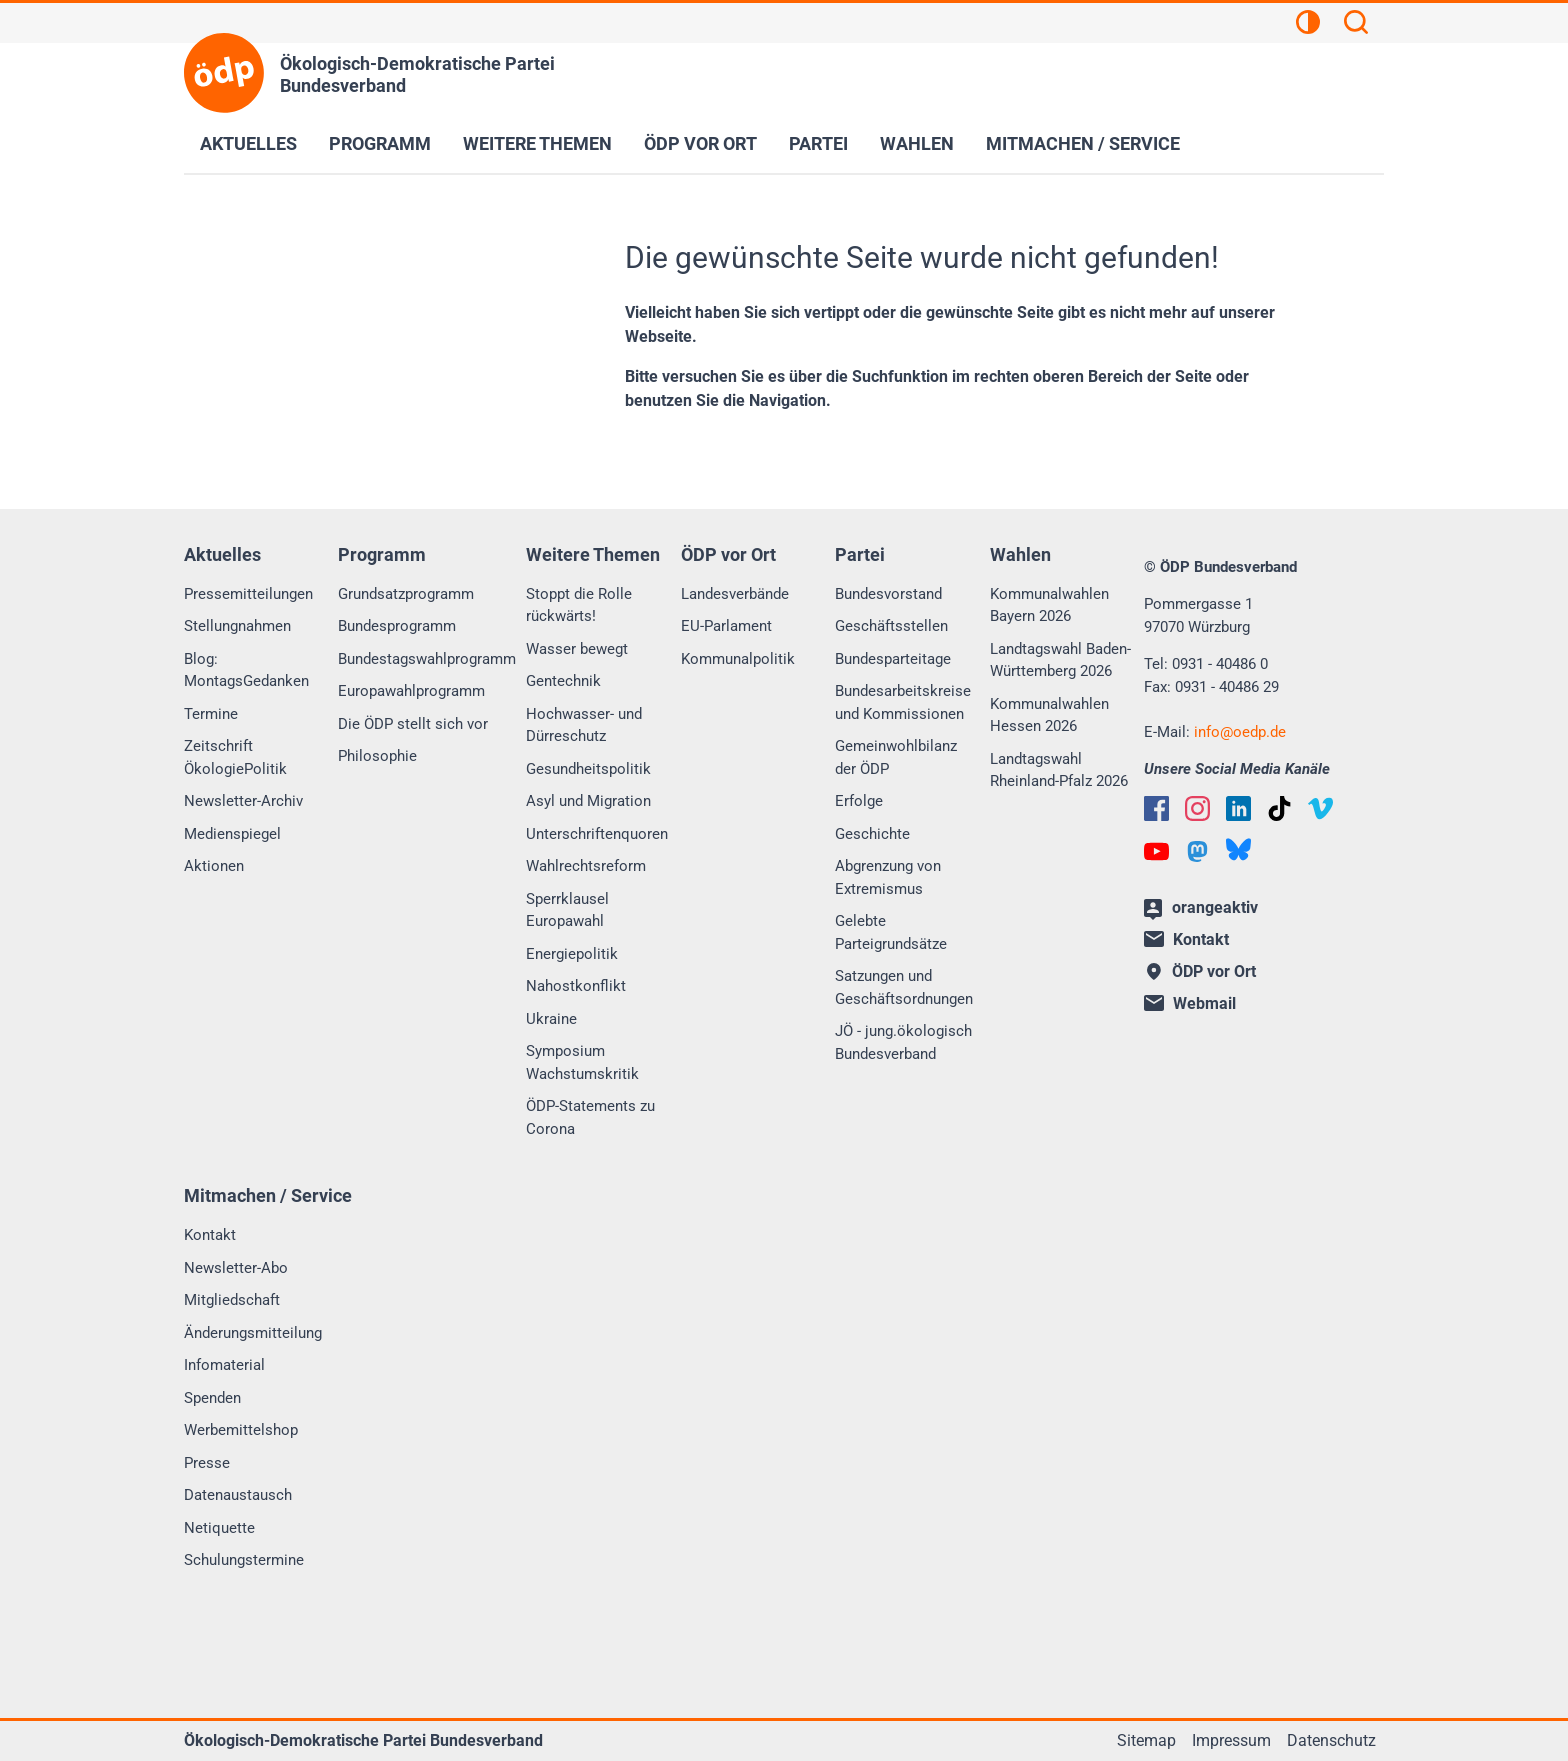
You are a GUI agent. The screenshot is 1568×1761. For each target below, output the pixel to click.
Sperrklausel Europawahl (567, 910)
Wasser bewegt (577, 649)
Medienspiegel (232, 834)
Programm (380, 143)
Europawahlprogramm (411, 691)
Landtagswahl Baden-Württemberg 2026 (1060, 660)
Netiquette (219, 1528)
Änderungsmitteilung (253, 1333)
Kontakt (210, 1235)
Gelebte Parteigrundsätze (891, 932)
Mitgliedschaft (232, 1300)
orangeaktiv (1201, 909)
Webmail (1190, 1003)
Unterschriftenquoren (597, 834)
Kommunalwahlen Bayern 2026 (1049, 605)
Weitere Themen (537, 143)
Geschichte (872, 834)
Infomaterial (224, 1365)
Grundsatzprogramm (406, 594)
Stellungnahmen (237, 626)
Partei (818, 143)
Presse (207, 1463)
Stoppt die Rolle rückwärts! (579, 605)
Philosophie (377, 756)
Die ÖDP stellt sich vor (413, 724)
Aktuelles (248, 143)
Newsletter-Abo (236, 1268)
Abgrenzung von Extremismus (888, 877)
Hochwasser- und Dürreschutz (584, 725)
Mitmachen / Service (1083, 143)
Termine (211, 714)
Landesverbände (735, 594)
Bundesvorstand (888, 594)
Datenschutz (1331, 1740)
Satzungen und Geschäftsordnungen (904, 987)
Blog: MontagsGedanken (246, 670)
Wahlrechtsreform (586, 866)
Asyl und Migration (588, 801)
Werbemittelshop (241, 1430)
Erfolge (859, 801)
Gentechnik (563, 681)
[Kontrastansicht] (1308, 25)
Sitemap (1146, 1740)
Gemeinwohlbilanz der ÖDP (896, 757)
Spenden (212, 1398)
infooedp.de (1240, 732)
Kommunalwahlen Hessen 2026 (1049, 715)
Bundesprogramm (397, 626)
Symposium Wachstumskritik (582, 1062)
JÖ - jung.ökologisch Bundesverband (903, 1042)
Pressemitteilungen (248, 594)
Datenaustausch (238, 1495)
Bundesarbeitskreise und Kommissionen (903, 702)
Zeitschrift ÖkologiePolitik (235, 757)
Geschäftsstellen (891, 626)
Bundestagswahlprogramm (427, 659)
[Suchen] (1356, 25)
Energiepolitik (572, 954)
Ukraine (551, 1019)
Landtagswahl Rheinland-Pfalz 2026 (1059, 770)
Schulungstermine (244, 1560)
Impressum (1231, 1740)
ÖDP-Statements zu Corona (590, 1117)
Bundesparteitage (893, 659)
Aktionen (214, 866)
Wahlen (917, 143)
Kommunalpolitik (738, 659)
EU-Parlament (726, 626)
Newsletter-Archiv (243, 801)
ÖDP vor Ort (700, 143)
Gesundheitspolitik (588, 769)
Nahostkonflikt (576, 986)
